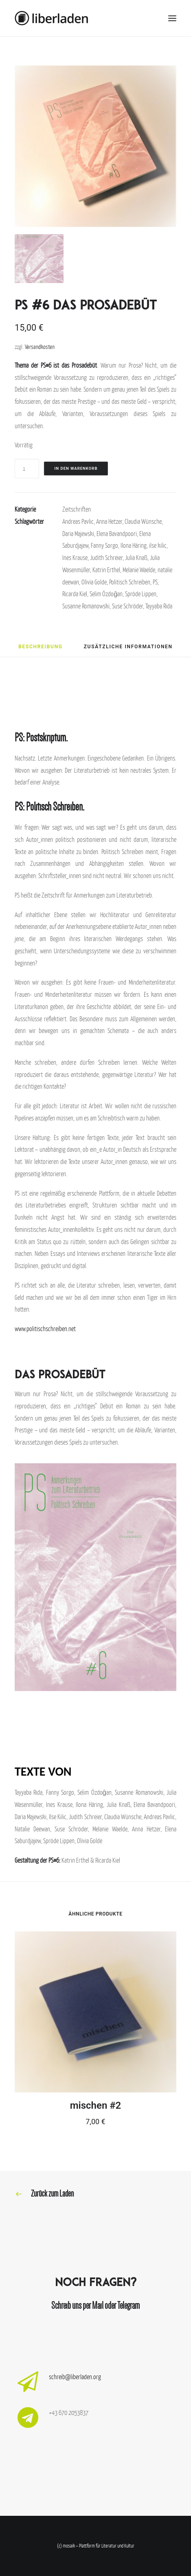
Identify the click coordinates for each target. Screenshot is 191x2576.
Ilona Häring (134, 545)
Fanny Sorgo (104, 545)
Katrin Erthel (106, 570)
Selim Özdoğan (106, 594)
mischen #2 (95, 2105)
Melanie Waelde (139, 570)
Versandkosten (40, 346)
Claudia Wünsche (143, 521)
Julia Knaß (136, 558)
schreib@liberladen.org (75, 2377)
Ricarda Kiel (74, 594)
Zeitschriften (76, 509)
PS (155, 582)
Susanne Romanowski (86, 606)
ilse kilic (158, 545)
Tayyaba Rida (158, 606)
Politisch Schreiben (129, 582)
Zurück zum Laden (52, 2193)
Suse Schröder (127, 606)
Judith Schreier (106, 558)
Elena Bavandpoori (117, 534)
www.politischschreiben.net (45, 1329)
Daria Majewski (78, 534)
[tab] (40, 649)
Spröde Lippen (140, 594)
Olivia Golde (94, 582)
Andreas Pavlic (78, 521)
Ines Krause (75, 558)
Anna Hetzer (109, 521)
